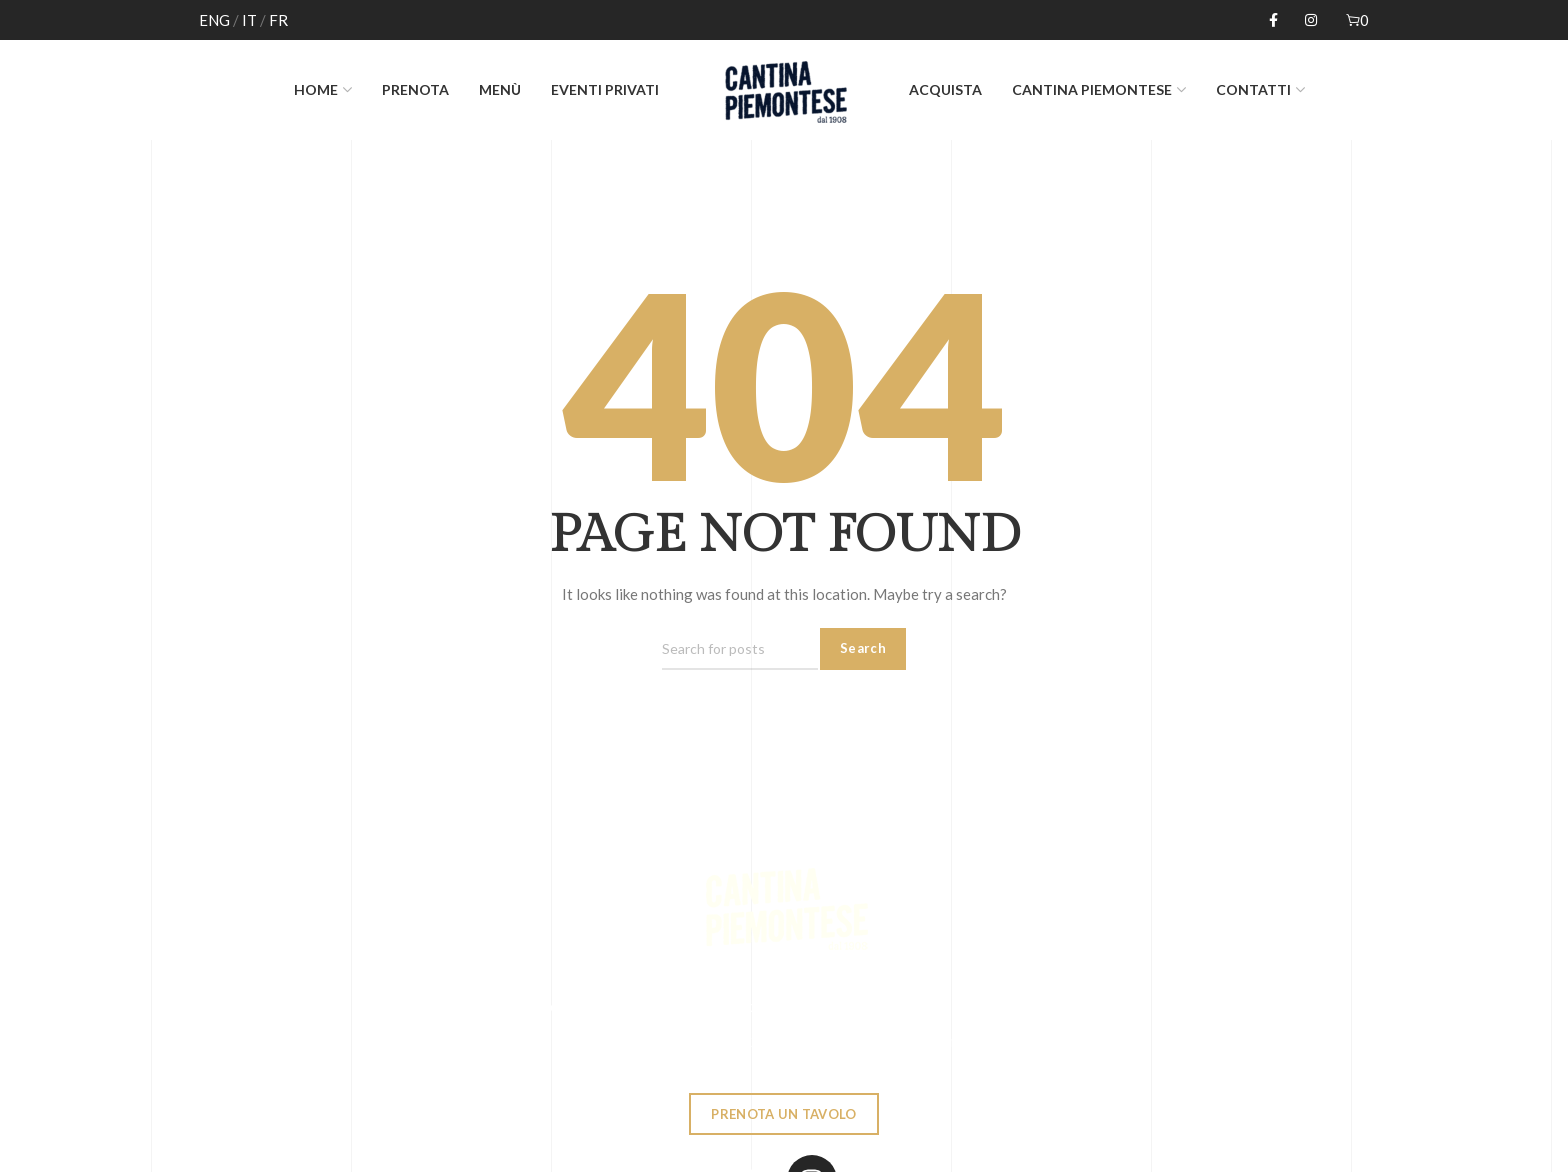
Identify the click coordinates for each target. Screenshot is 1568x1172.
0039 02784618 (541, 1041)
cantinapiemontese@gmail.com (980, 1041)
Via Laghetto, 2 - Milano (737, 1041)
